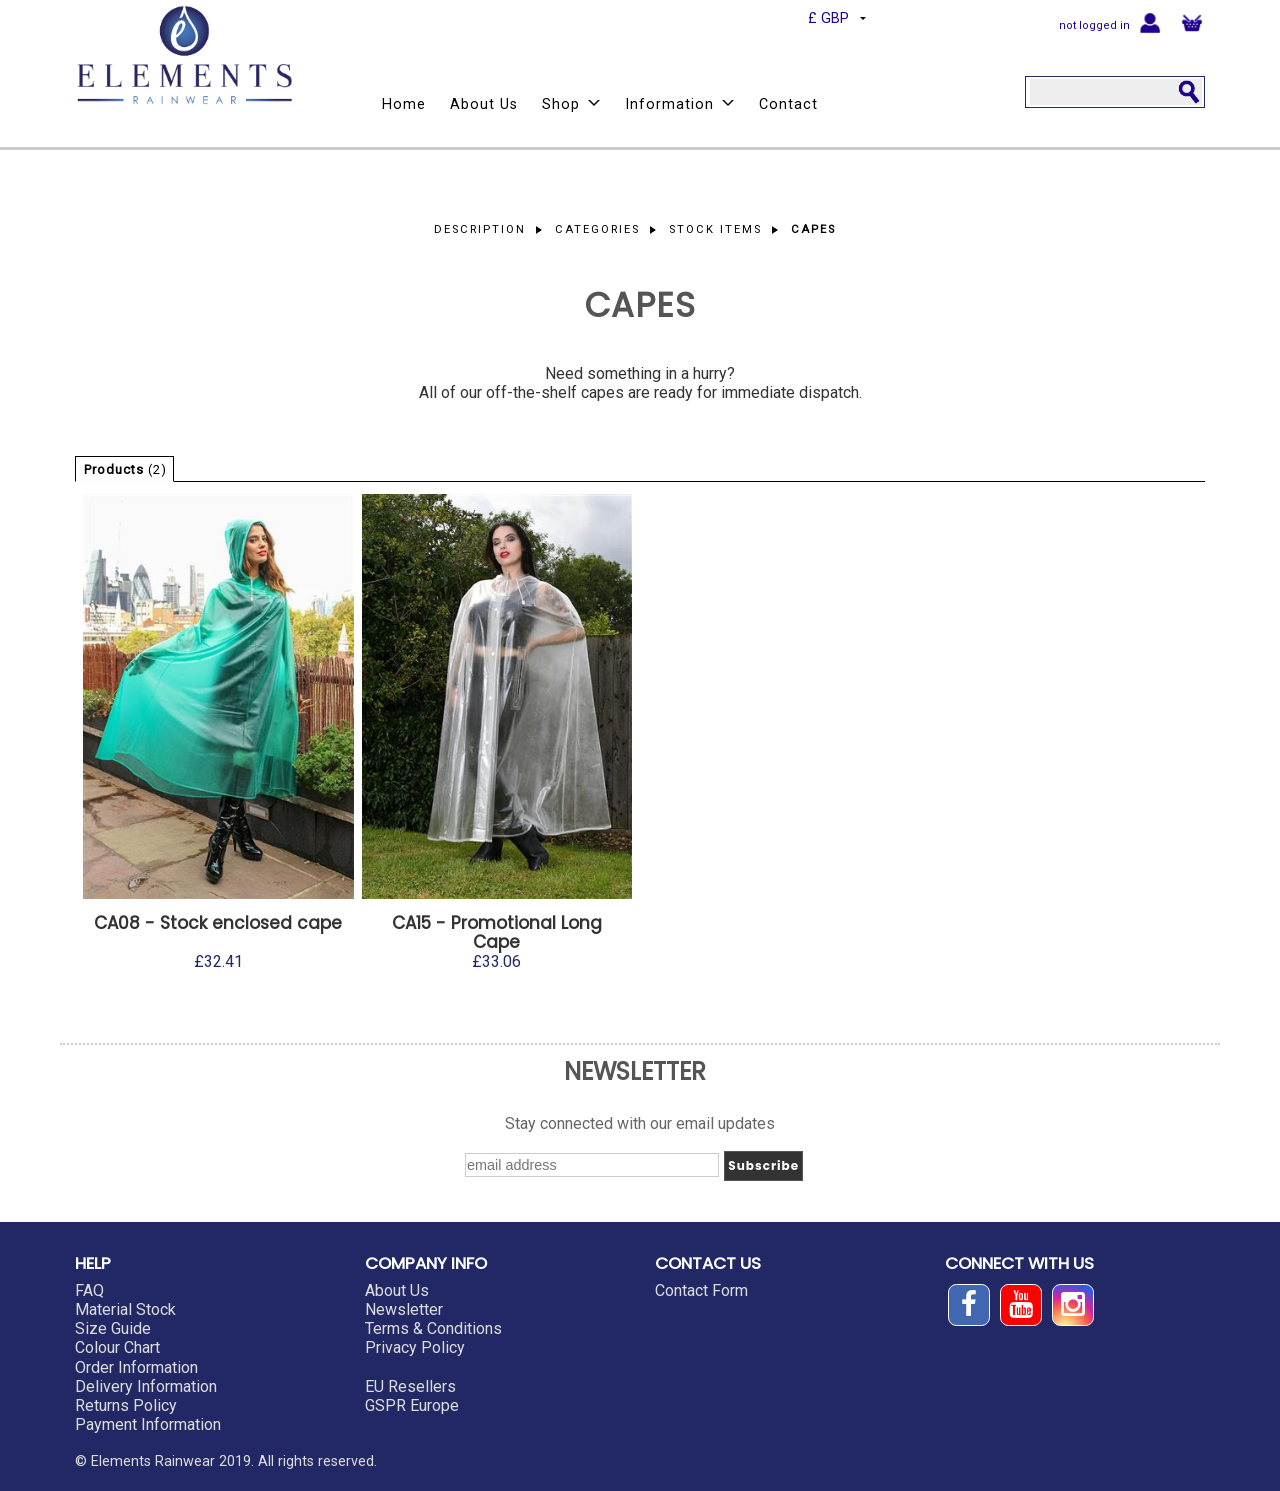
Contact (788, 104)
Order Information (136, 1367)
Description (480, 229)
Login (1150, 21)
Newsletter (404, 1309)
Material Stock (125, 1309)
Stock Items (715, 229)
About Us (484, 104)
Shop (571, 104)
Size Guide (113, 1328)
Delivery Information (146, 1386)
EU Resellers (410, 1386)
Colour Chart (117, 1347)
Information (680, 104)
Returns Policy (126, 1405)
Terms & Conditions (433, 1328)
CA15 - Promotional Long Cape (497, 932)
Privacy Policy (415, 1347)
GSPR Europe (412, 1405)
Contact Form (701, 1290)
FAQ (89, 1290)
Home (404, 104)
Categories (597, 229)
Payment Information (148, 1424)
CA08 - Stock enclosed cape (218, 923)
